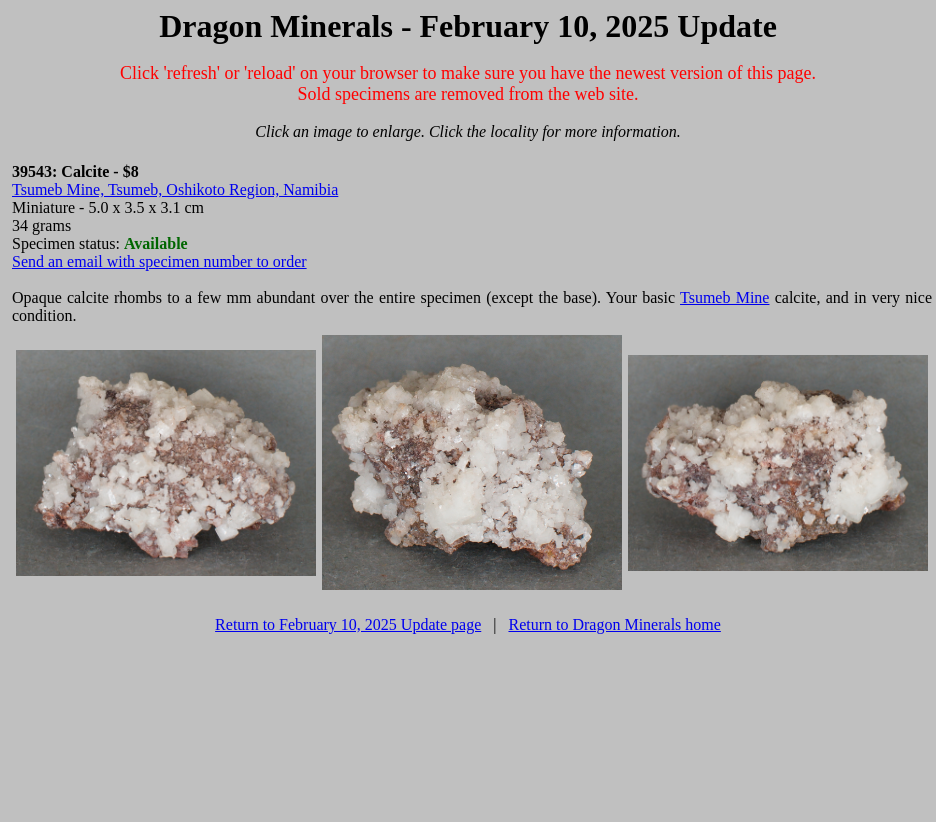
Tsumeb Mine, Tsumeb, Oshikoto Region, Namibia (175, 189)
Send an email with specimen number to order (159, 261)
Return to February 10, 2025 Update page (348, 624)
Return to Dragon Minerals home (614, 624)
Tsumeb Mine (724, 297)
